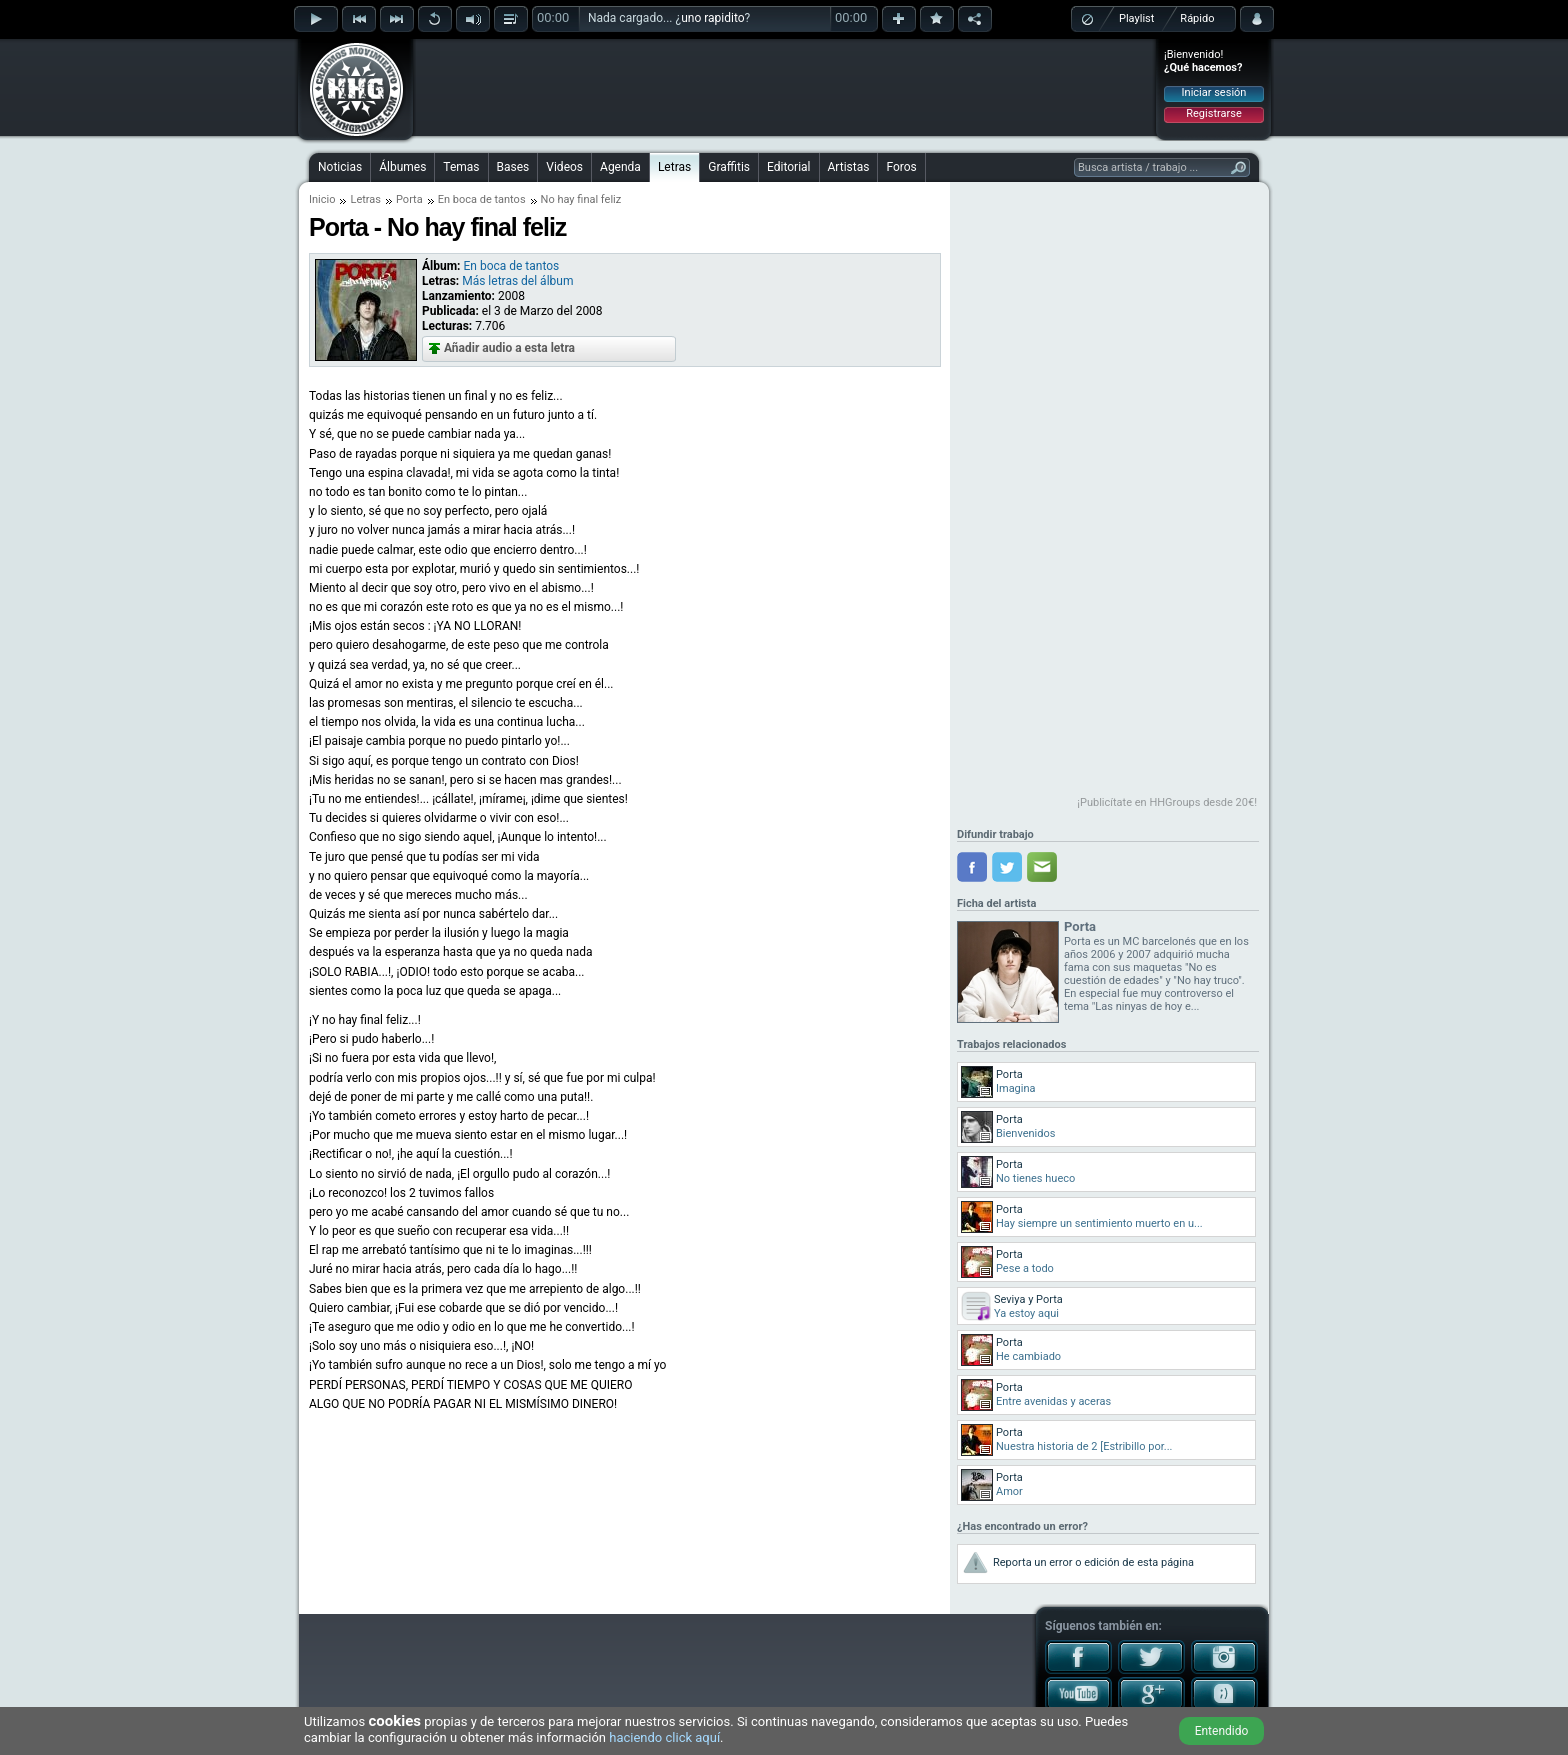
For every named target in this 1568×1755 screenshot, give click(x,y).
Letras (674, 167)
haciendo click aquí (664, 1737)
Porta (409, 199)
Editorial (788, 167)
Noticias (340, 167)
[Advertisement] (785, 87)
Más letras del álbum (517, 281)
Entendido (1222, 1731)
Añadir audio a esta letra (509, 348)
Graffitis (729, 167)
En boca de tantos (482, 199)
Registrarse (1213, 113)
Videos (564, 167)
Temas (461, 167)
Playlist (1136, 18)
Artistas (849, 167)
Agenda (620, 167)
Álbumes (402, 167)
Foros (901, 167)
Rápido (1197, 18)
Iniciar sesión (1214, 92)
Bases (513, 167)
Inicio (322, 199)
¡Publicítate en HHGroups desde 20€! (1167, 802)
